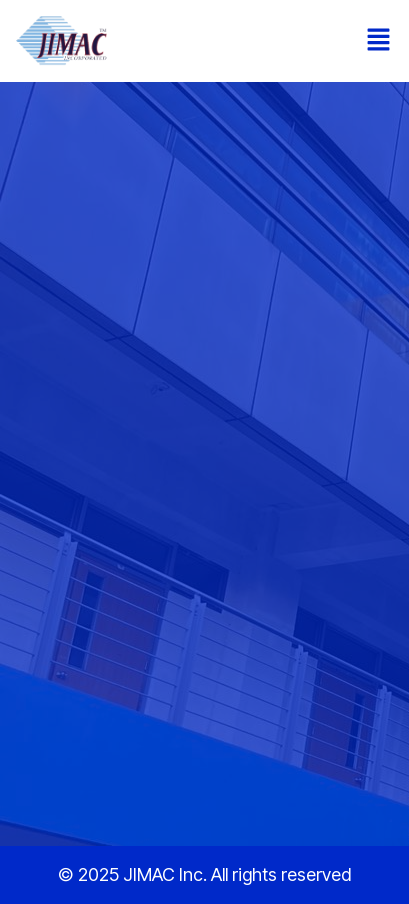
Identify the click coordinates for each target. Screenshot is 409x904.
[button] (379, 41)
